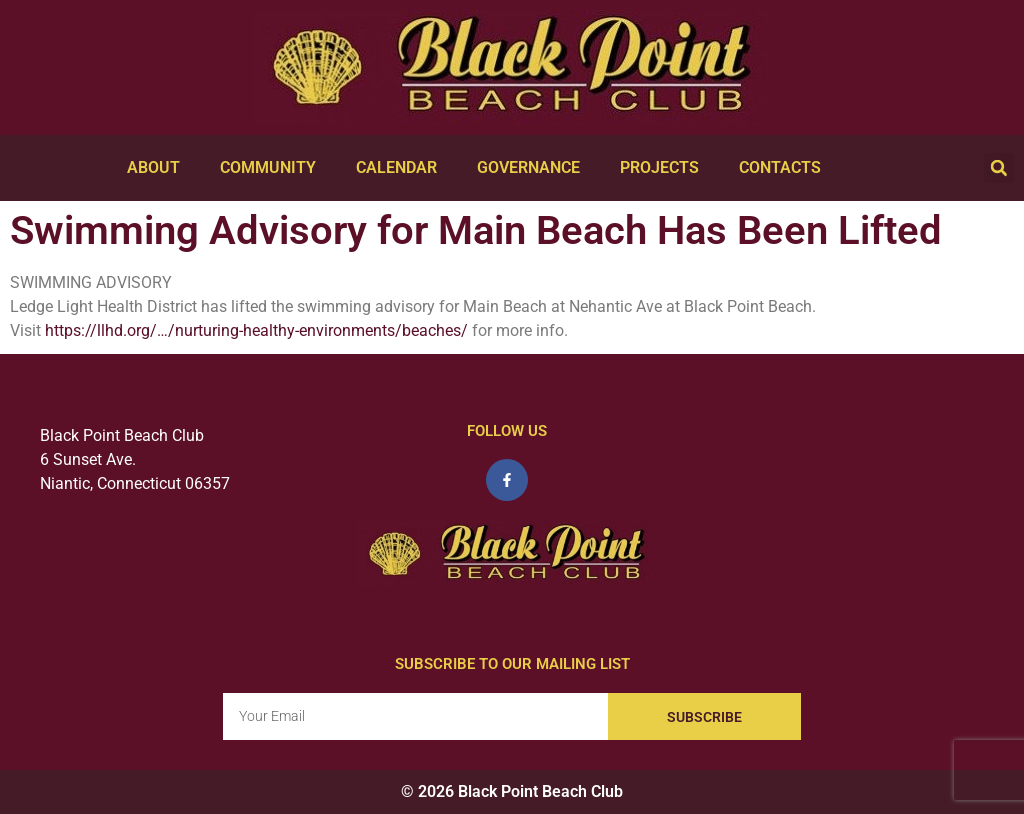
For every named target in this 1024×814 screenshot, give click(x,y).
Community (268, 167)
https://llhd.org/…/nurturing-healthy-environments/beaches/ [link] (256, 330)
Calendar (396, 167)
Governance (528, 167)
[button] (999, 168)
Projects (659, 167)
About (153, 167)
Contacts (780, 167)
